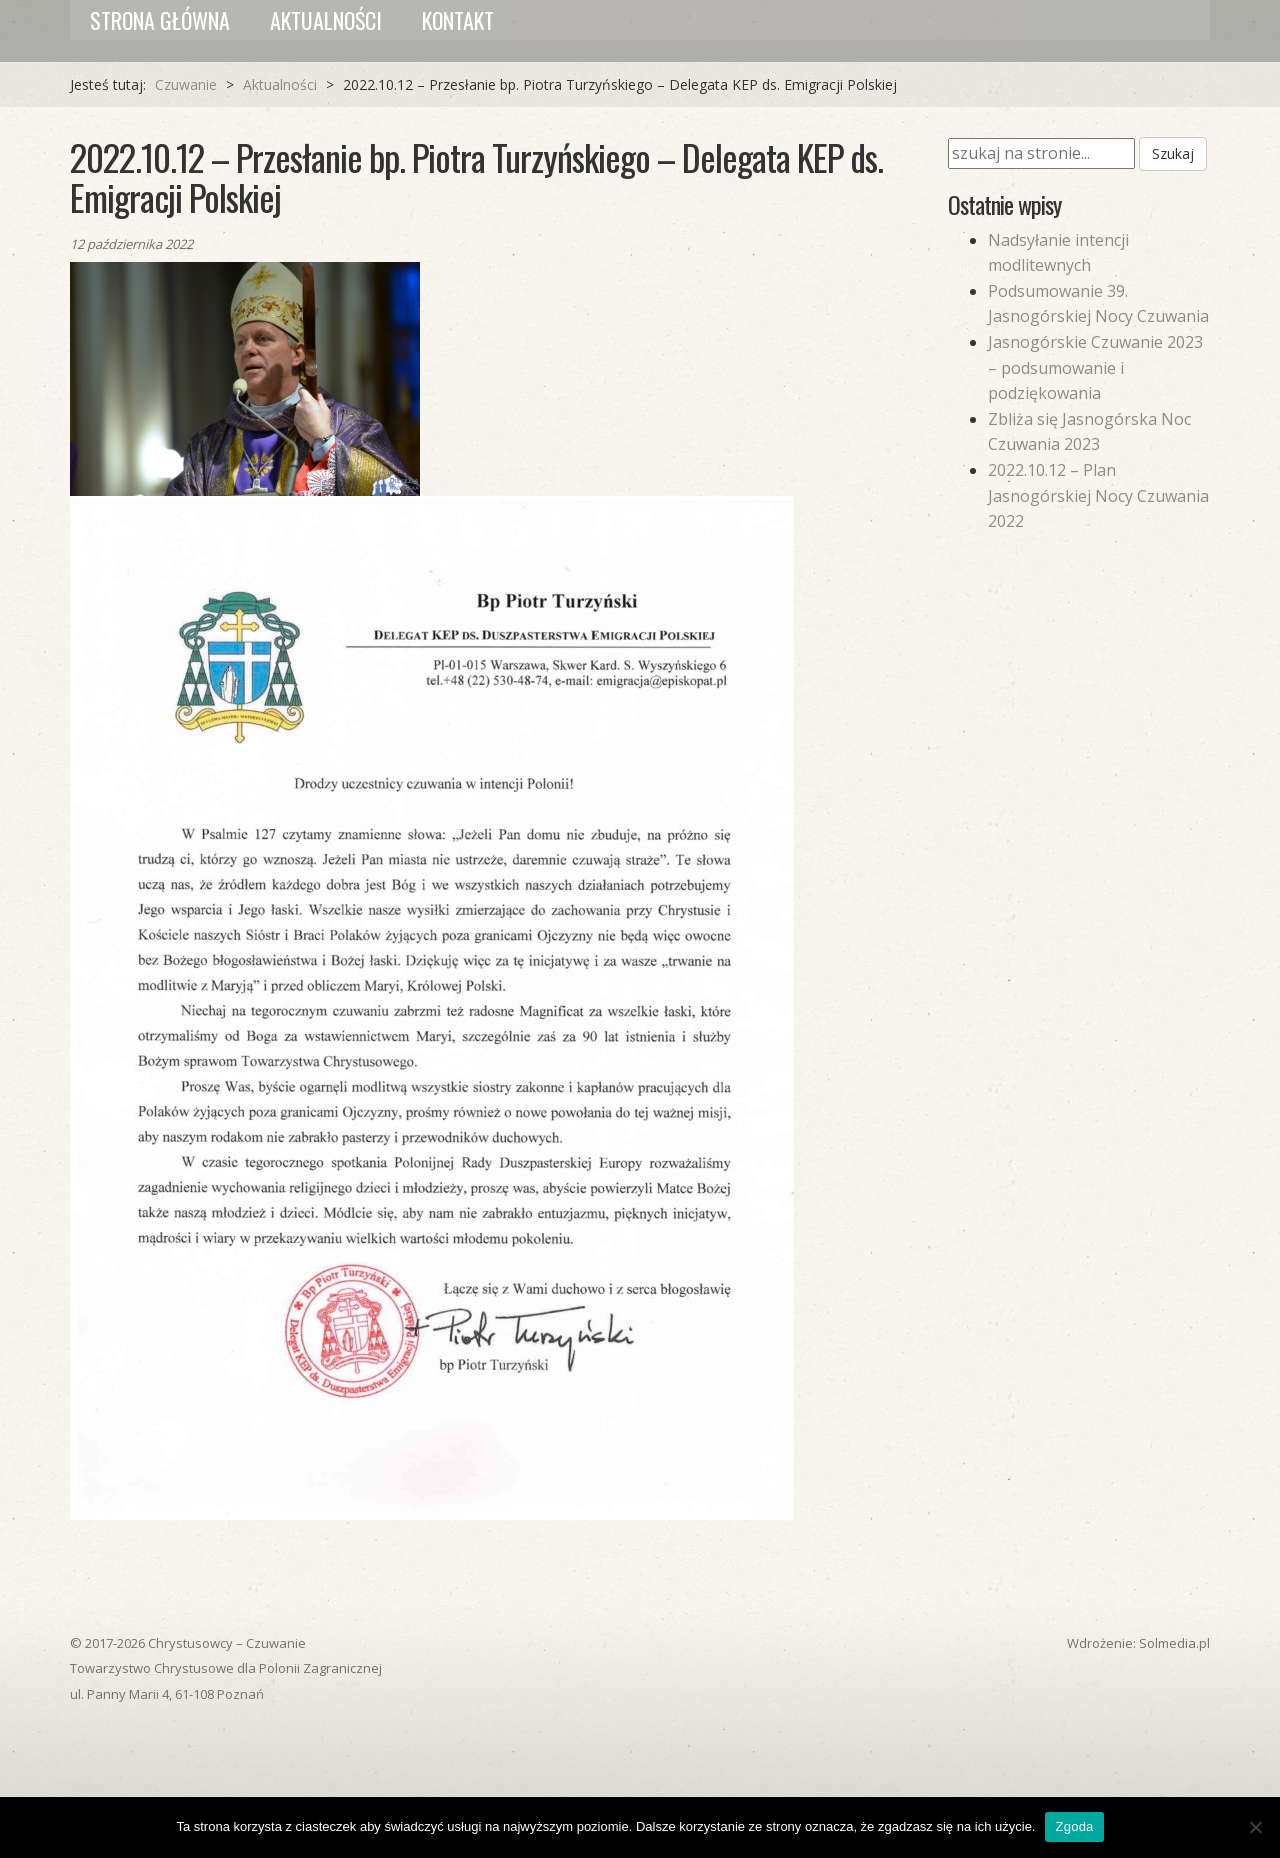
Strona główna (160, 20)
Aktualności (326, 20)
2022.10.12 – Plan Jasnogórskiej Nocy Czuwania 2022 (1098, 495)
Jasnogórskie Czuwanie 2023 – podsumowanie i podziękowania (1095, 367)
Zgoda (1074, 1826)
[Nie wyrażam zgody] (1255, 1827)
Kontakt (458, 20)
